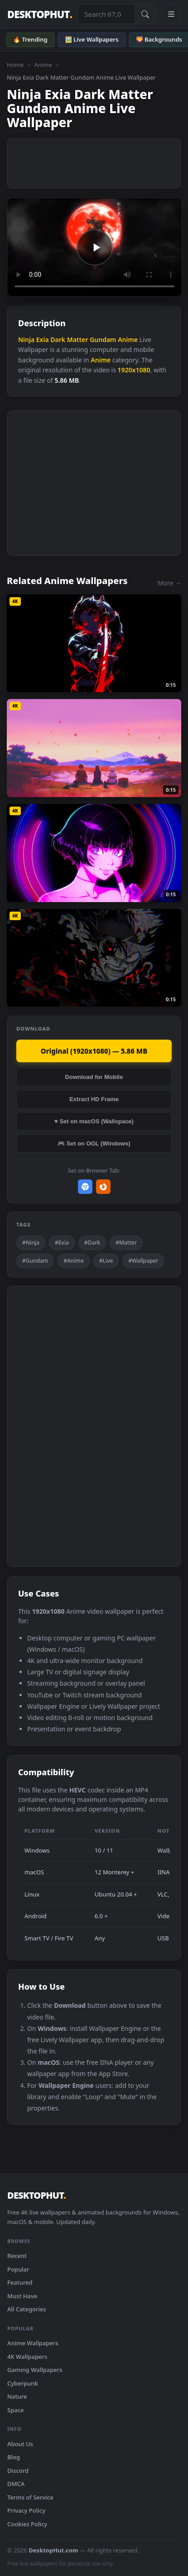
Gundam (103, 339)
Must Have (22, 2296)
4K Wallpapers (27, 2357)
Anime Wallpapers (32, 2343)
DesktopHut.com (53, 2550)
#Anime (73, 1260)
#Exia (62, 1242)
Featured (20, 2282)
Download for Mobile (94, 1077)
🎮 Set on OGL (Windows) (94, 1143)
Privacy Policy (26, 2510)
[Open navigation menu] (171, 14)
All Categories (26, 2309)
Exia (42, 339)
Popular (18, 2269)
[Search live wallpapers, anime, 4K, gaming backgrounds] (106, 14)
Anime (43, 65)
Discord (18, 2471)
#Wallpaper (143, 1260)
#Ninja (30, 1242)
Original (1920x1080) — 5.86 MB (94, 1050)
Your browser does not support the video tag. (94, 247)
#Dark (92, 1242)
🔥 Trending (30, 39)
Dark (57, 339)
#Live (106, 1260)
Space (15, 2410)
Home (15, 65)
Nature (17, 2396)
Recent (17, 2256)
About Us (20, 2444)
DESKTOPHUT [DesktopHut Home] (39, 14)
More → (169, 583)
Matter (77, 339)
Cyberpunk (22, 2383)
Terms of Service (30, 2497)
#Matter (126, 1242)
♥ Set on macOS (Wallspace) (94, 1121)
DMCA (15, 2484)
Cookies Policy (27, 2524)
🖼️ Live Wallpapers (92, 39)
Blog (13, 2457)
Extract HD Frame (94, 1099)
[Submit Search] (145, 14)
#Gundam (35, 1260)
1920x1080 (134, 370)
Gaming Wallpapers (35, 2370)
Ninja (26, 339)
